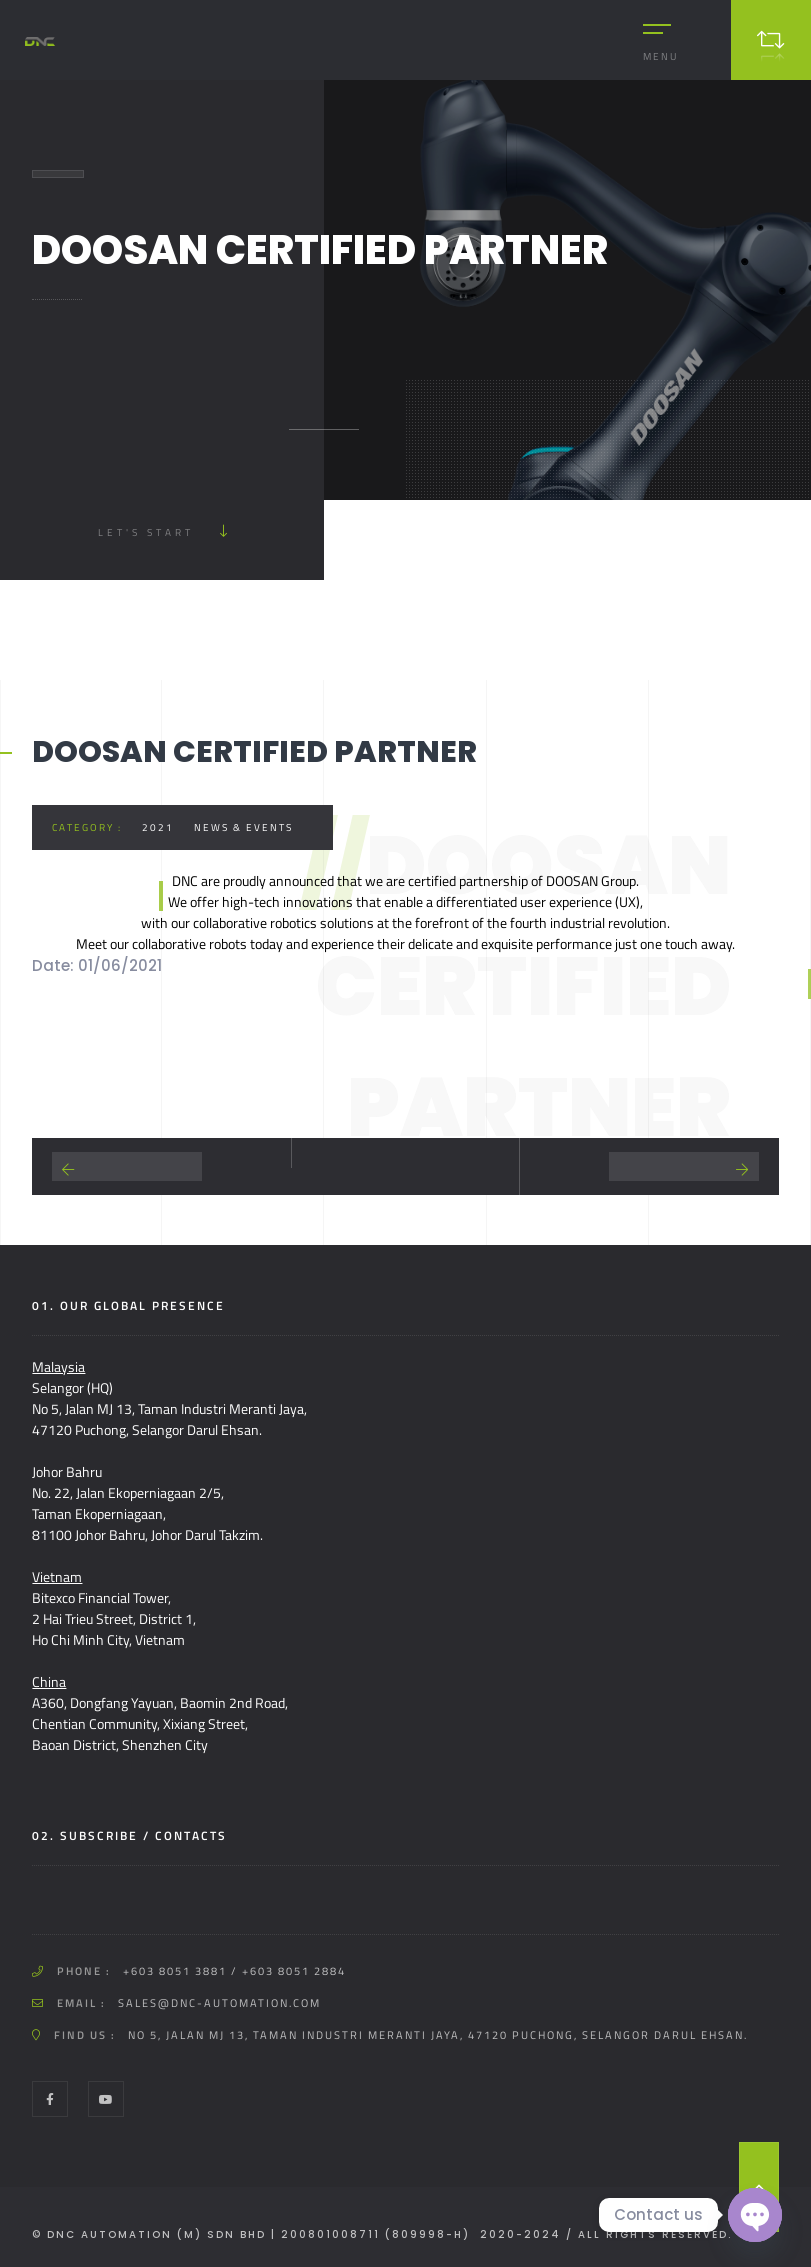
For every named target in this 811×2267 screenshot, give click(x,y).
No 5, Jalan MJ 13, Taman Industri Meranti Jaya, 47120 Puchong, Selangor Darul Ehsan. (438, 2035)
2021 (158, 827)
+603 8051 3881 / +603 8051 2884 (234, 1971)
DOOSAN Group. (592, 880)
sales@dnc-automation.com (219, 2003)
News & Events (243, 827)
